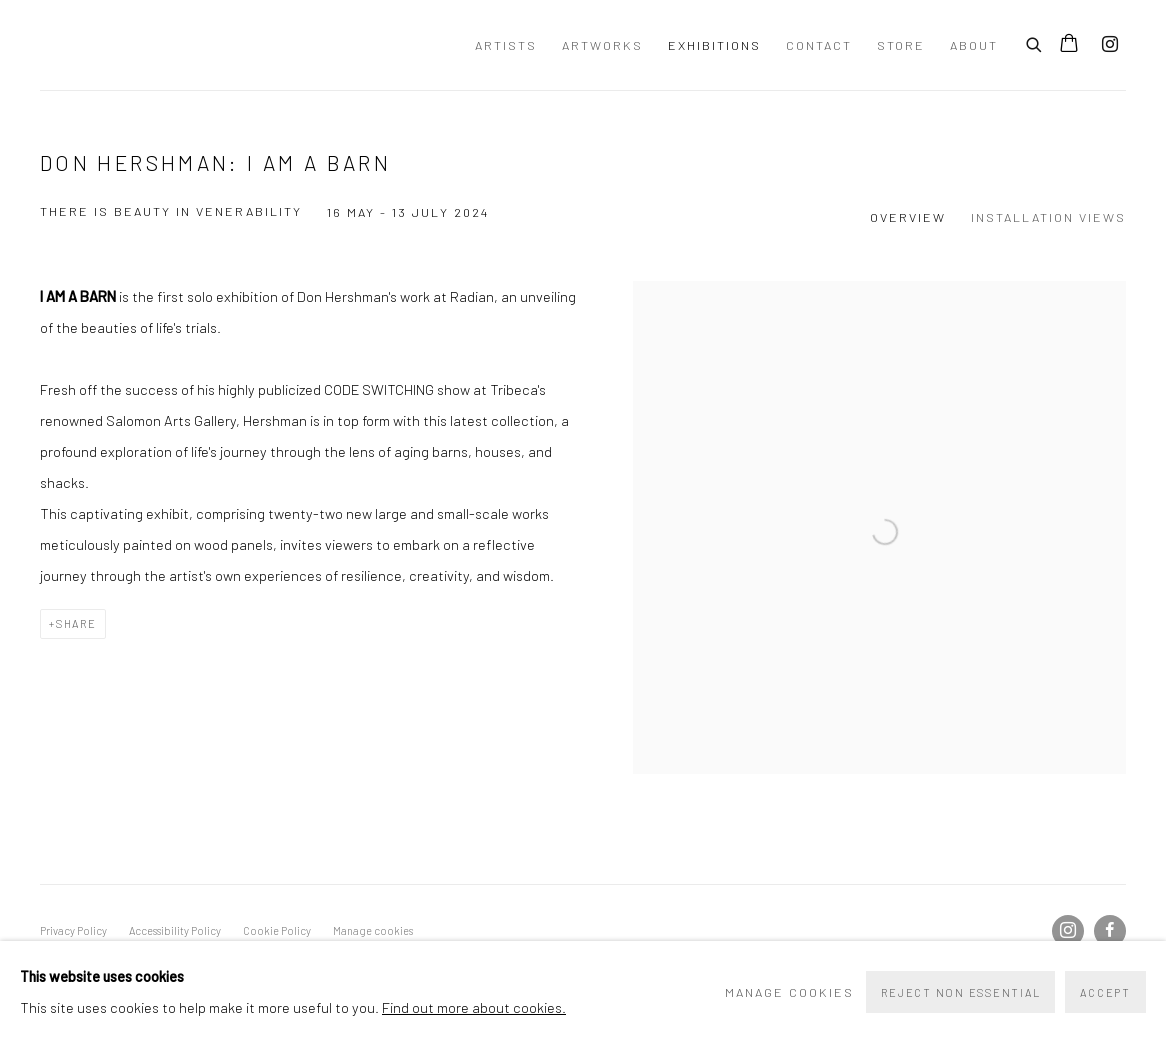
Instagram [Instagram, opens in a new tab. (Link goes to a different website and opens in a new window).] (1110, 45)
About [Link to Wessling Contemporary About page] (974, 45)
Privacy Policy (73, 930)
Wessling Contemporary (210, 45)
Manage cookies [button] (373, 930)
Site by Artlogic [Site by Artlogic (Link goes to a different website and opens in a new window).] (389, 961)
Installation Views (1048, 217)
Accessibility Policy (175, 930)
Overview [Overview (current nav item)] (908, 217)
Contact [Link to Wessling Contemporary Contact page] (819, 45)
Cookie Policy (277, 930)
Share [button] (76, 623)
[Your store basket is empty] (1069, 45)
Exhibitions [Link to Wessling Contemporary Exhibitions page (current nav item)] (714, 45)
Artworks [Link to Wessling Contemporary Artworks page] (602, 45)
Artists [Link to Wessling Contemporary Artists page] (506, 45)
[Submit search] (1035, 42)
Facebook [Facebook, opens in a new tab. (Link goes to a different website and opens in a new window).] (1110, 931)
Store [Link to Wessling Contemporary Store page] (901, 45)
